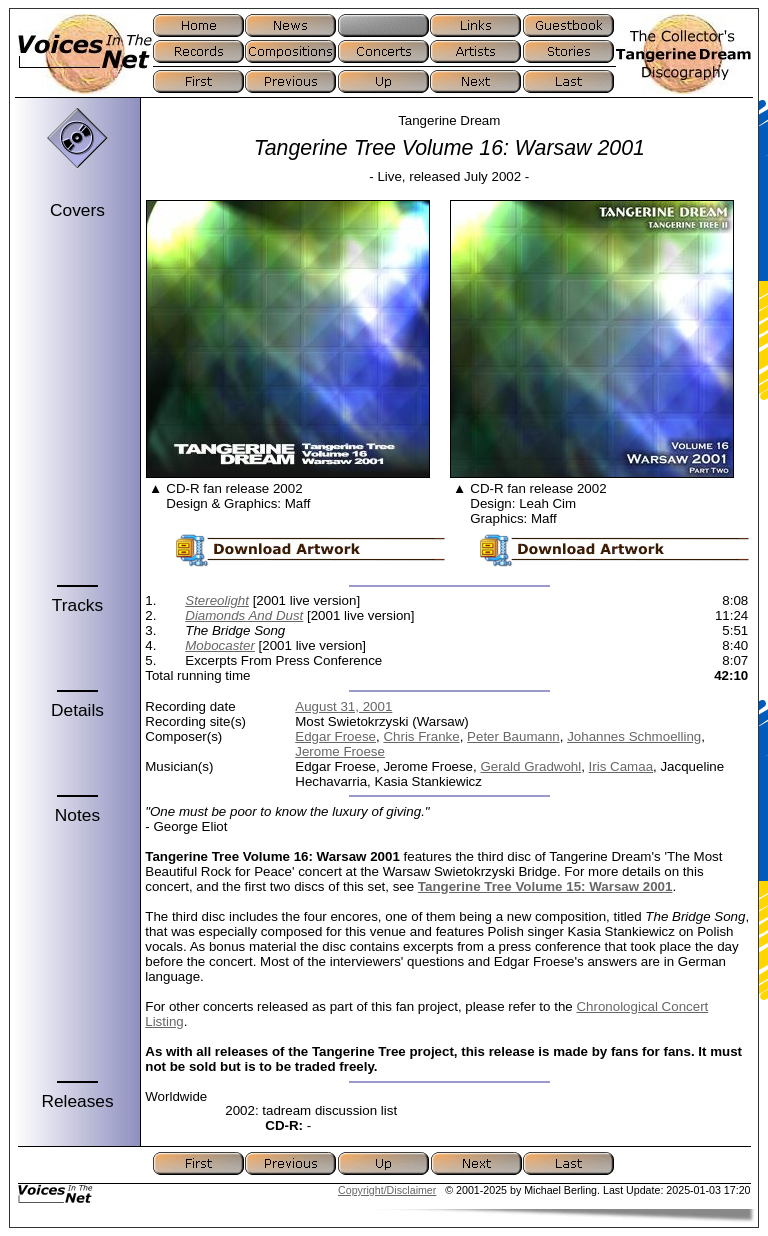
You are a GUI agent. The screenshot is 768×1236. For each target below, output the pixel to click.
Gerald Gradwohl (530, 766)
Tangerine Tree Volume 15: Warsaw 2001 (545, 886)
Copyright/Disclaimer (387, 1190)
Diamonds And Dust (244, 615)
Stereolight (217, 600)
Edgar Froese (335, 736)
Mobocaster (220, 645)
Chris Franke (421, 736)
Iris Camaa (621, 766)
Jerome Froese (340, 751)
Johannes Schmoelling (634, 736)
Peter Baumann (513, 736)
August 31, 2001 (343, 706)
